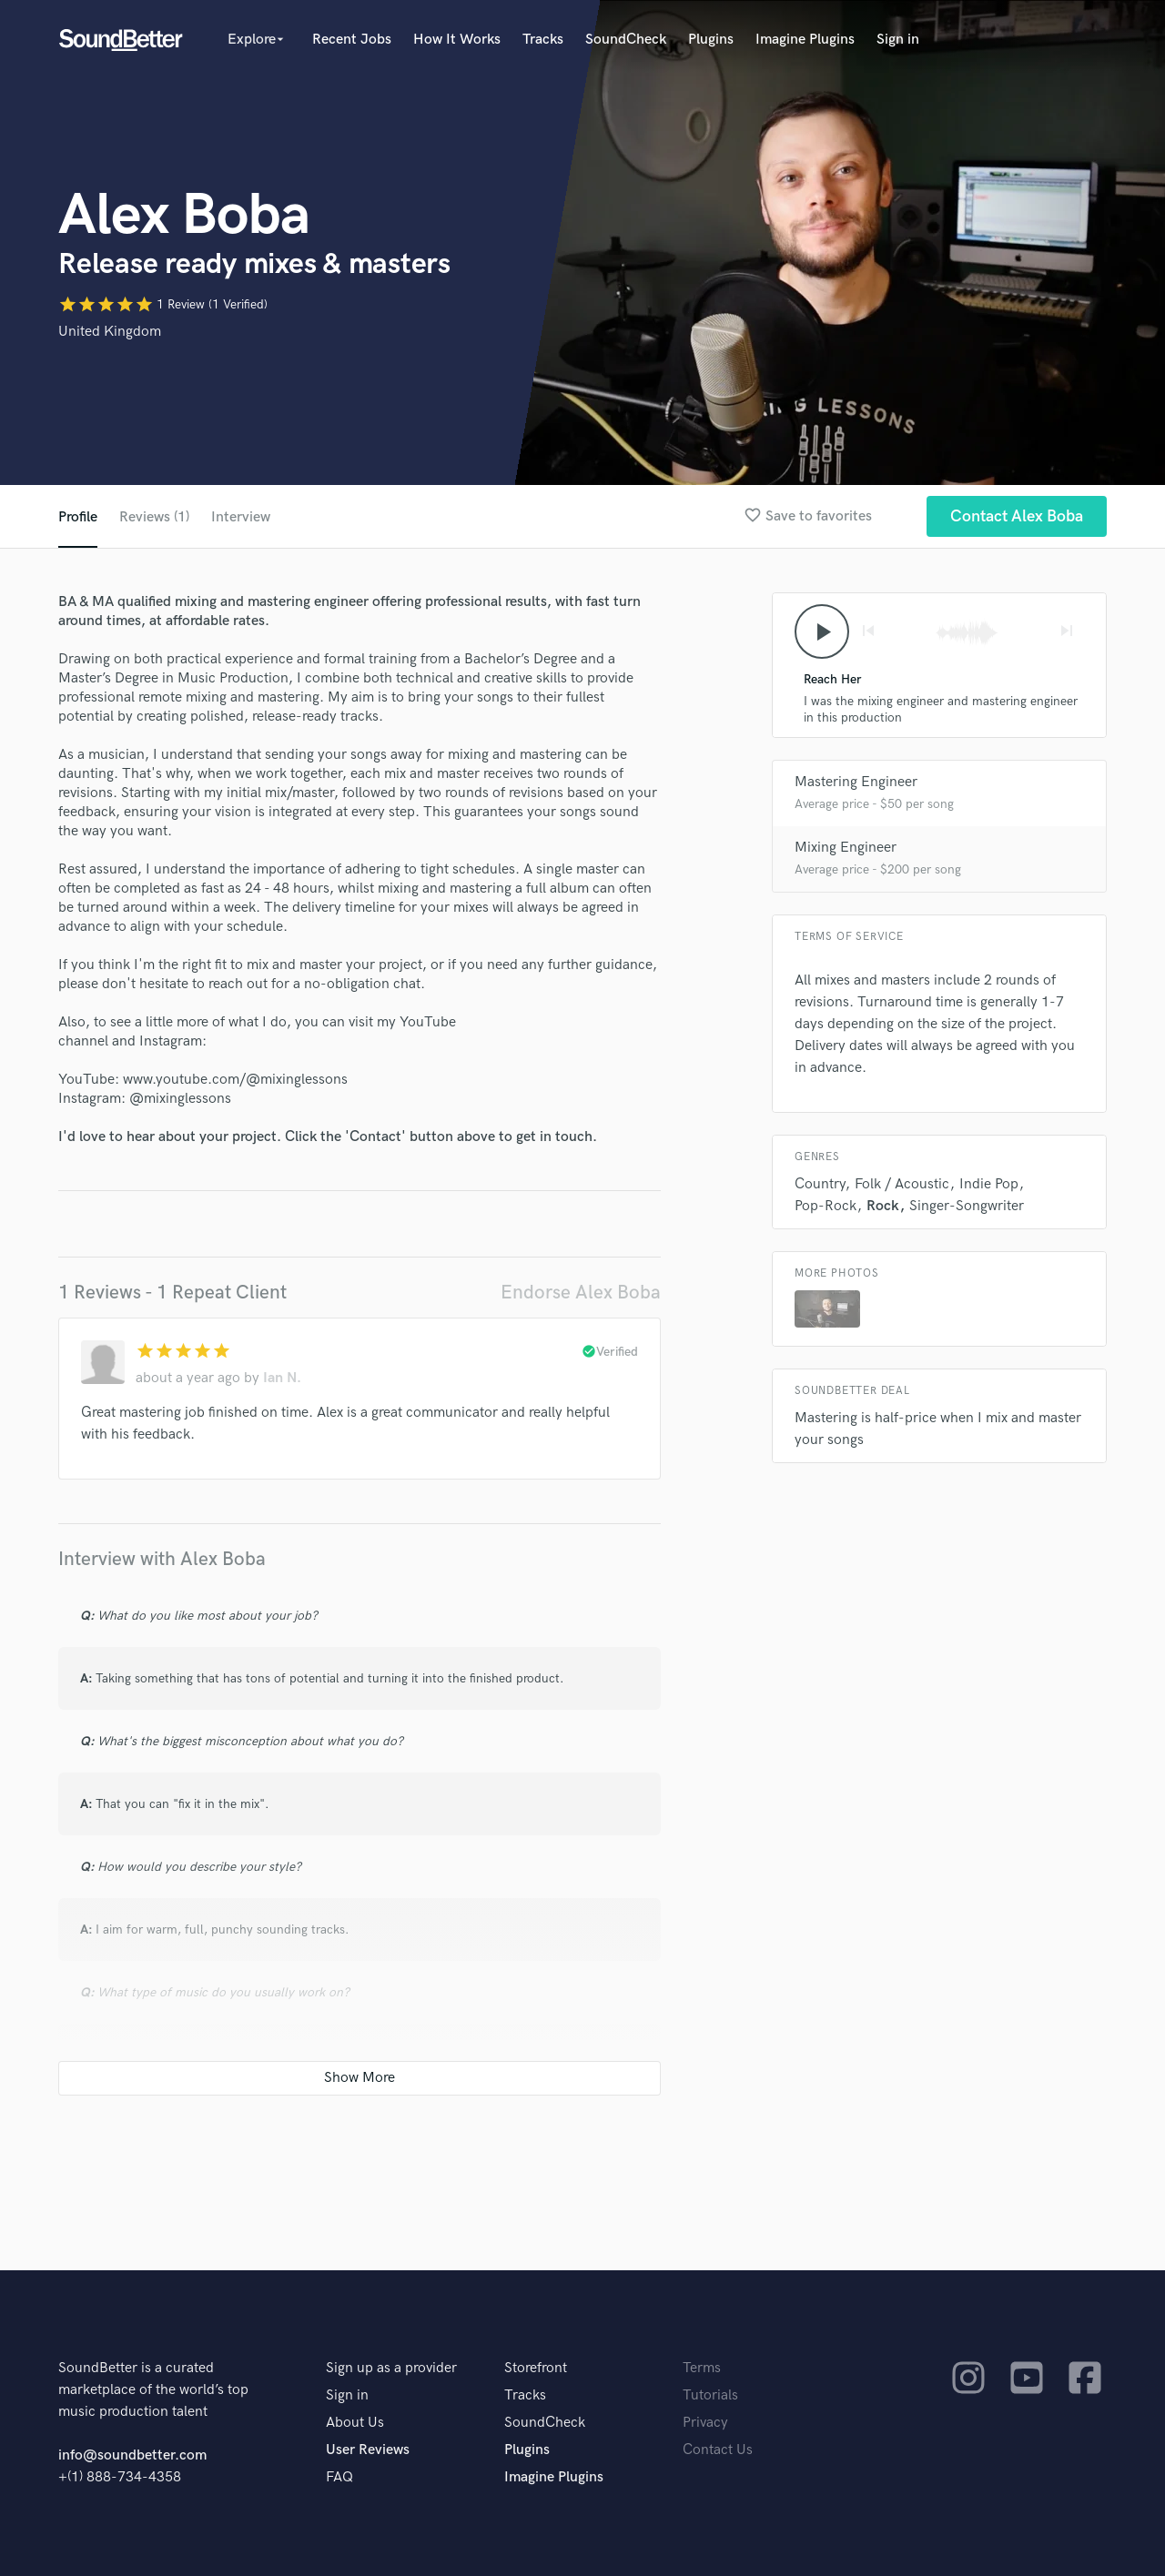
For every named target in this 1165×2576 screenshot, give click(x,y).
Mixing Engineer (846, 847)
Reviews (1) (154, 517)
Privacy (705, 2422)
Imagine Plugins (805, 39)
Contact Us (718, 2450)
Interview (240, 517)
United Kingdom (109, 331)
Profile (77, 517)
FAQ (339, 2477)
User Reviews (368, 2450)
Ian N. (282, 1378)
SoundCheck (625, 39)
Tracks (542, 39)
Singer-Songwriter (966, 1206)
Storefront (535, 2368)
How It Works (457, 39)
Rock (882, 1206)
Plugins (711, 39)
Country (820, 1184)
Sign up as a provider (391, 2368)
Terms (702, 2368)
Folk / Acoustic (902, 1184)
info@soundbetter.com (132, 2455)
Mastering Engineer (856, 782)
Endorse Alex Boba (581, 1292)
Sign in (897, 39)
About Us (355, 2422)
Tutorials (710, 2395)
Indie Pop (988, 1184)
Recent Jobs (351, 39)
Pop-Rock (825, 1206)
